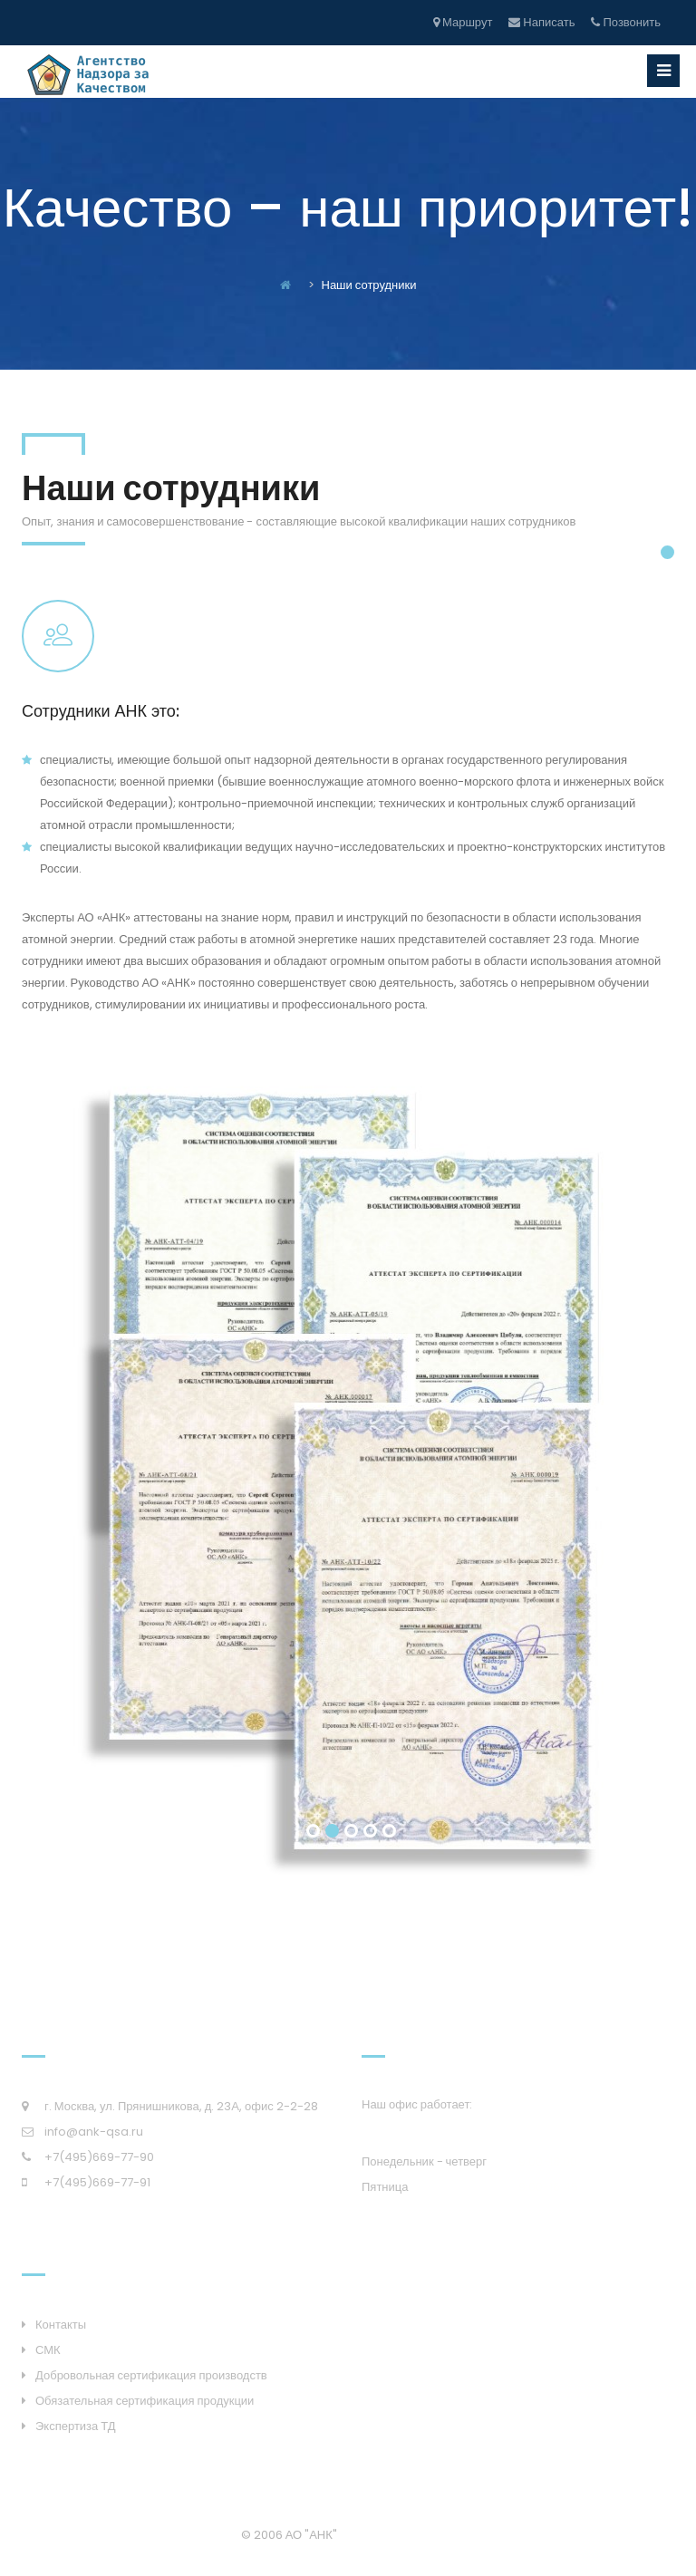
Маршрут (462, 22)
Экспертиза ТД (75, 2426)
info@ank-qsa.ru (93, 2131)
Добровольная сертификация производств (151, 2375)
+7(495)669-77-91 (97, 2182)
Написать (541, 22)
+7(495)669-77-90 (99, 2157)
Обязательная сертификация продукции (144, 2400)
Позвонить (626, 22)
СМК (48, 2350)
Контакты (60, 2324)
